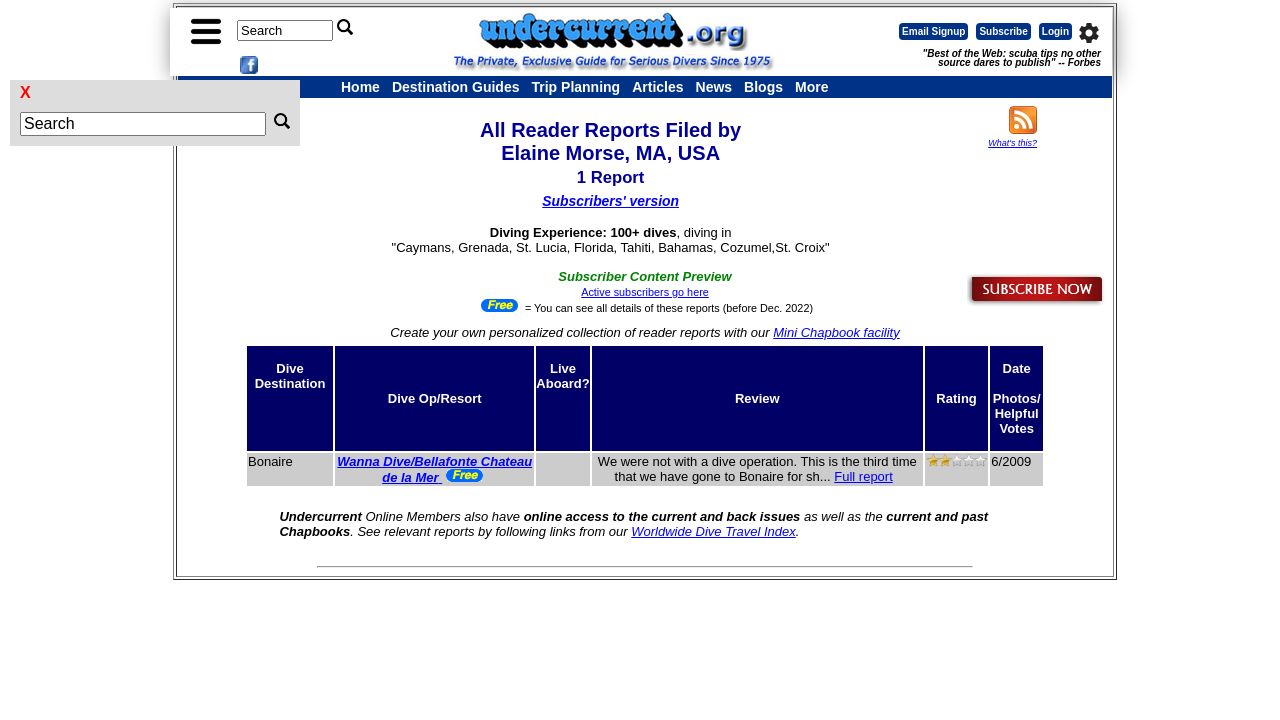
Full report (863, 476)
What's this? (1012, 143)
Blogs (763, 87)
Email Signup (933, 31)
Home (360, 87)
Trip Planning (575, 87)
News (714, 87)
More (811, 87)
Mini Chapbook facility (836, 332)
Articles (657, 87)
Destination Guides (456, 87)
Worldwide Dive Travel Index (713, 531)
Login (1055, 31)
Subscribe (1003, 31)
